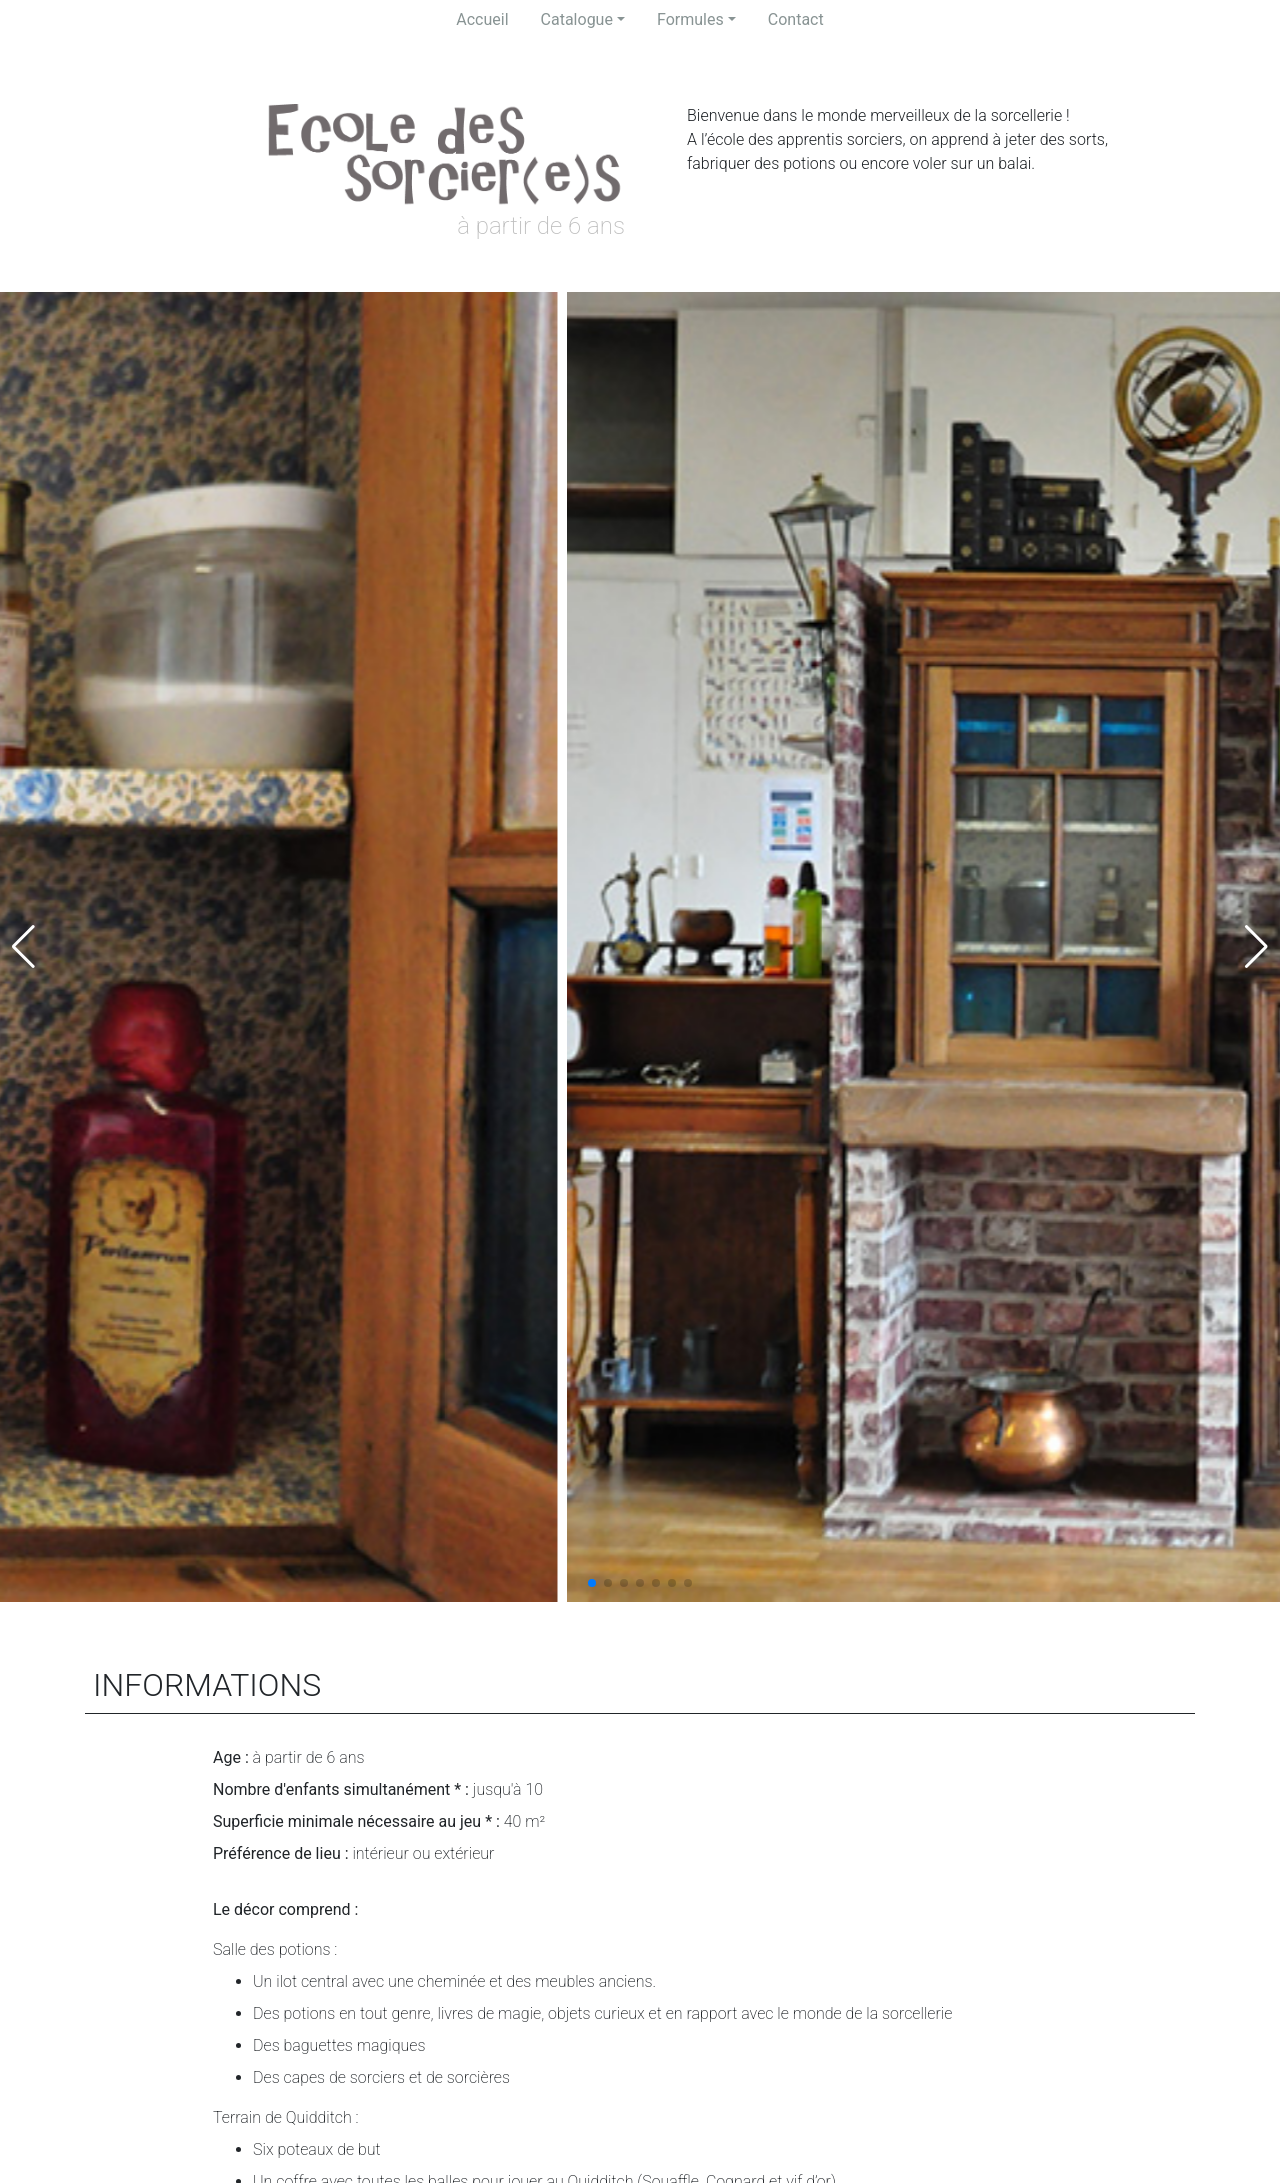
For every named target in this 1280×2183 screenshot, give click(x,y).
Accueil (482, 19)
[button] (592, 1583)
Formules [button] (690, 19)
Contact (796, 19)
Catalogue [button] (577, 19)
